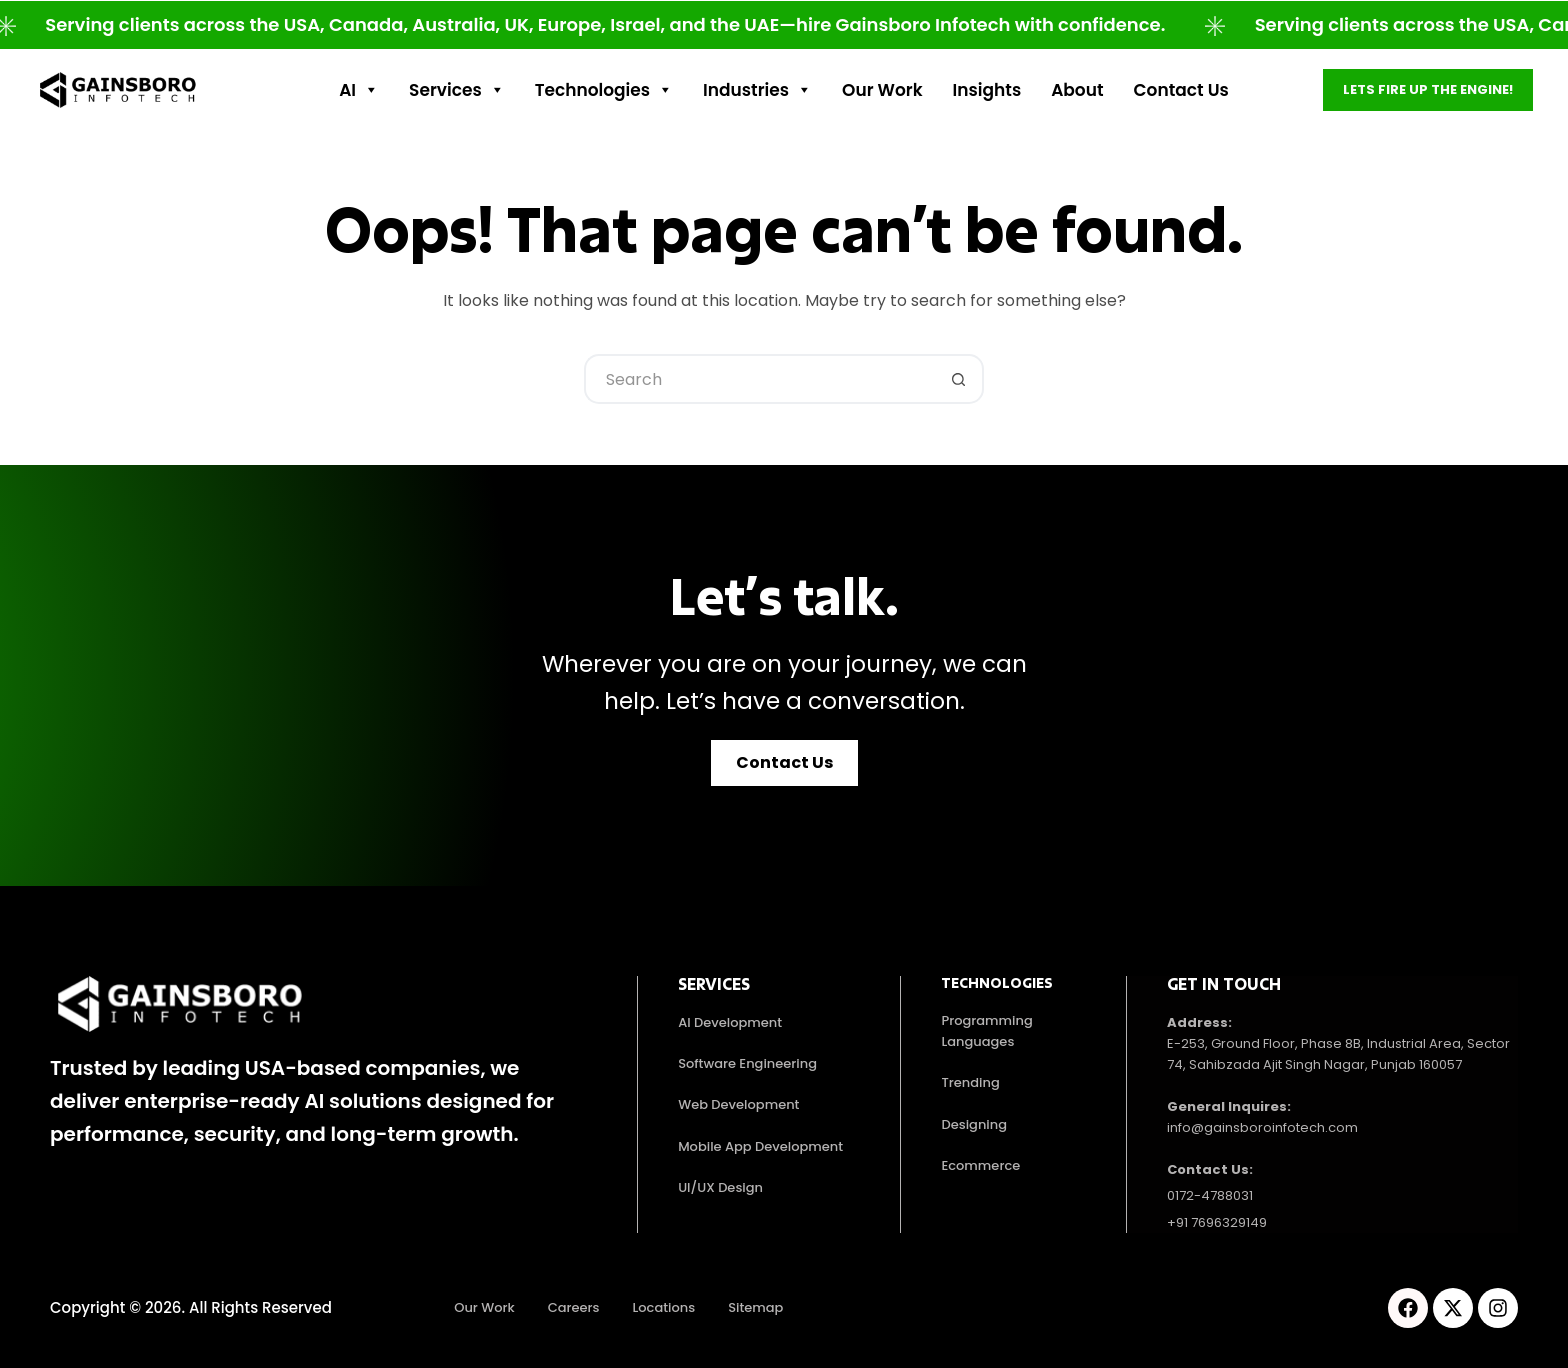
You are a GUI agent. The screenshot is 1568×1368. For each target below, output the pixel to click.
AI (359, 90)
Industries (757, 90)
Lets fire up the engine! (1428, 89)
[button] (784, 763)
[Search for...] (759, 379)
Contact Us (1181, 90)
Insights (987, 90)
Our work (882, 90)
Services (457, 90)
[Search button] (959, 379)
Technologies (604, 90)
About (1077, 90)
